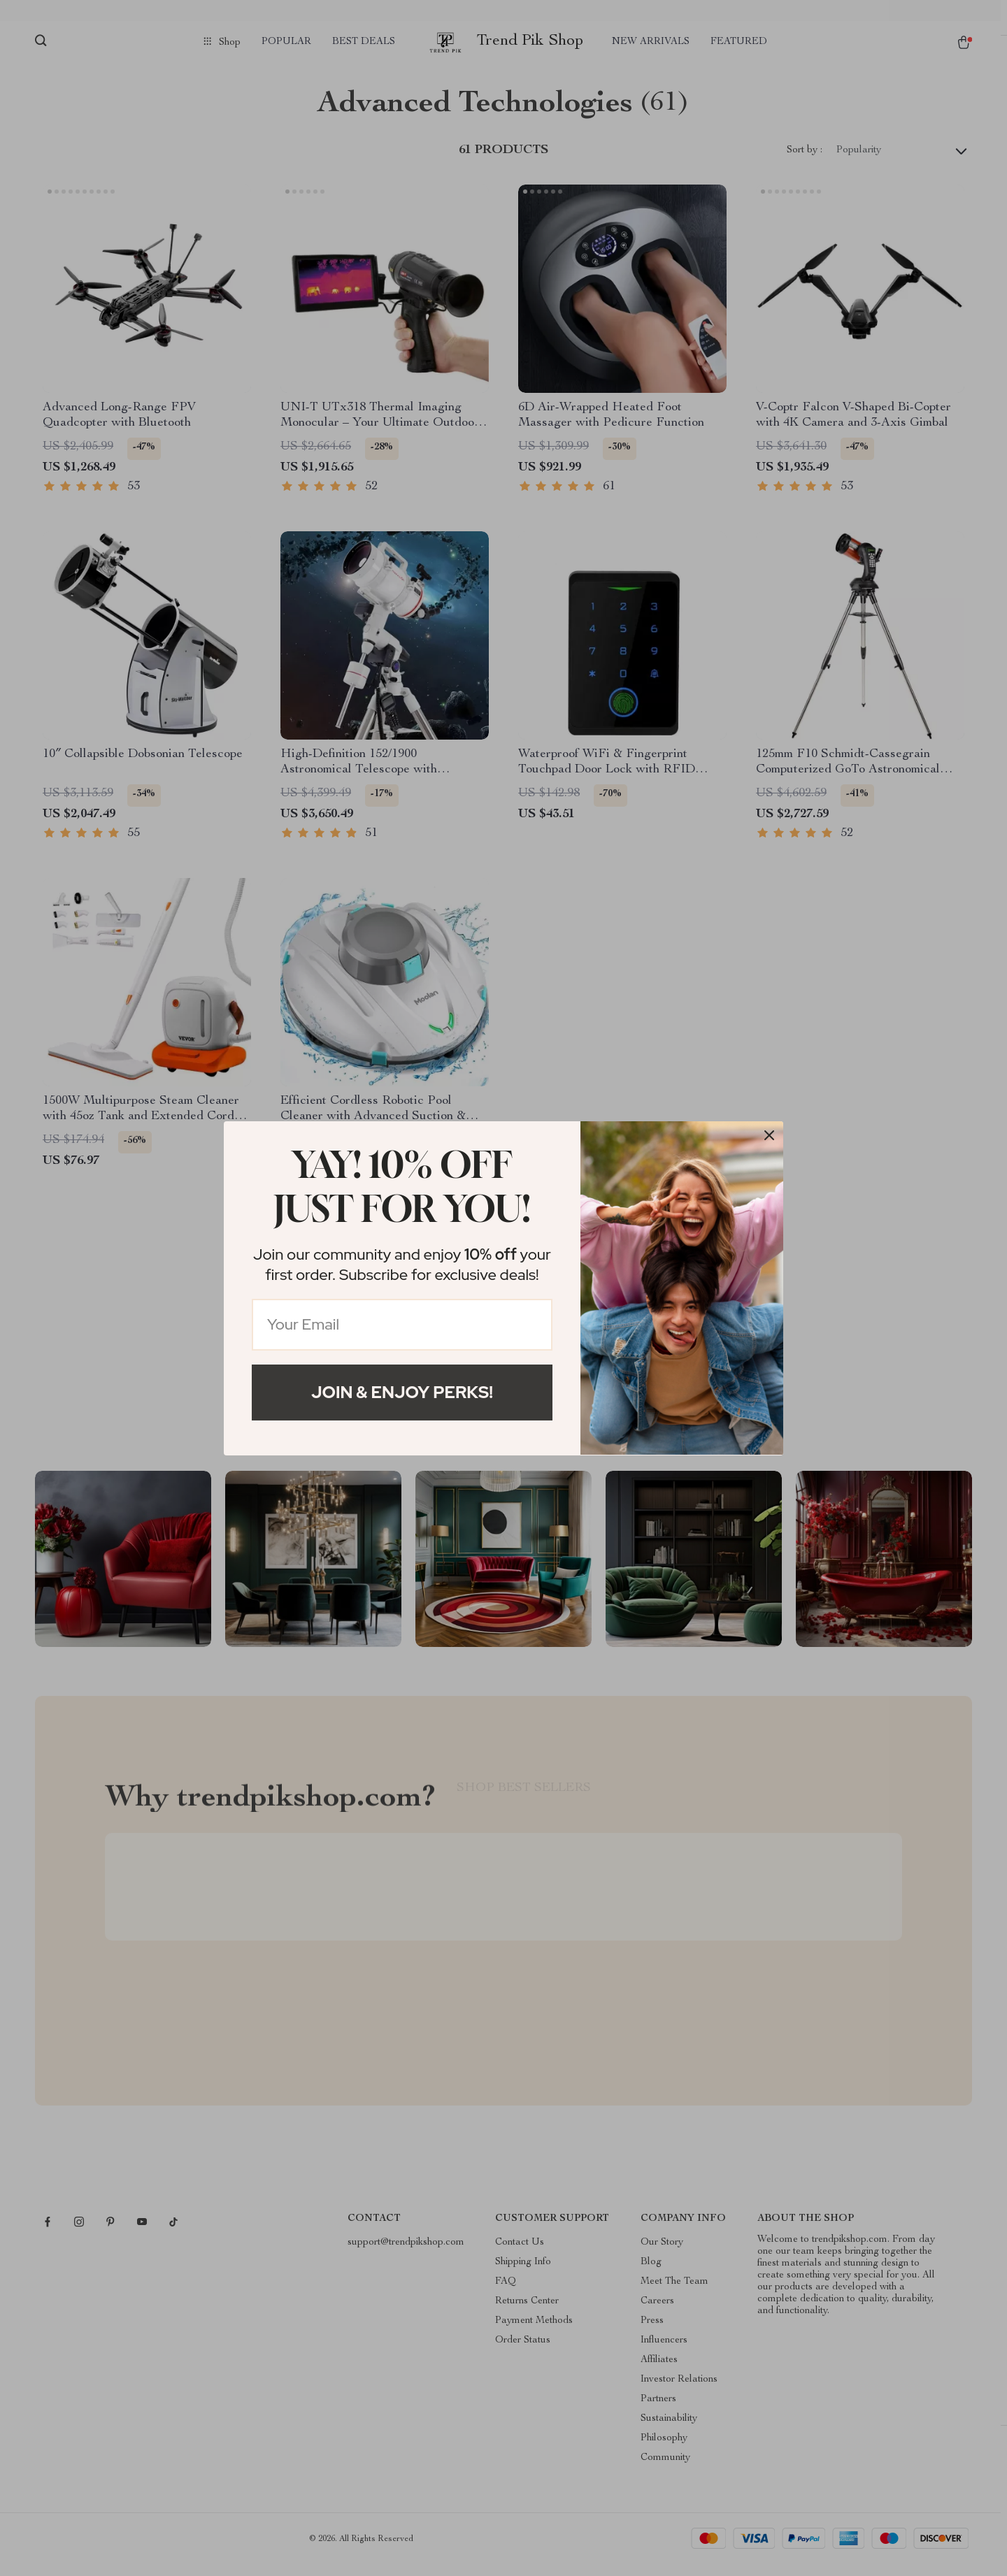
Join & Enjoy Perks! (402, 1392)
